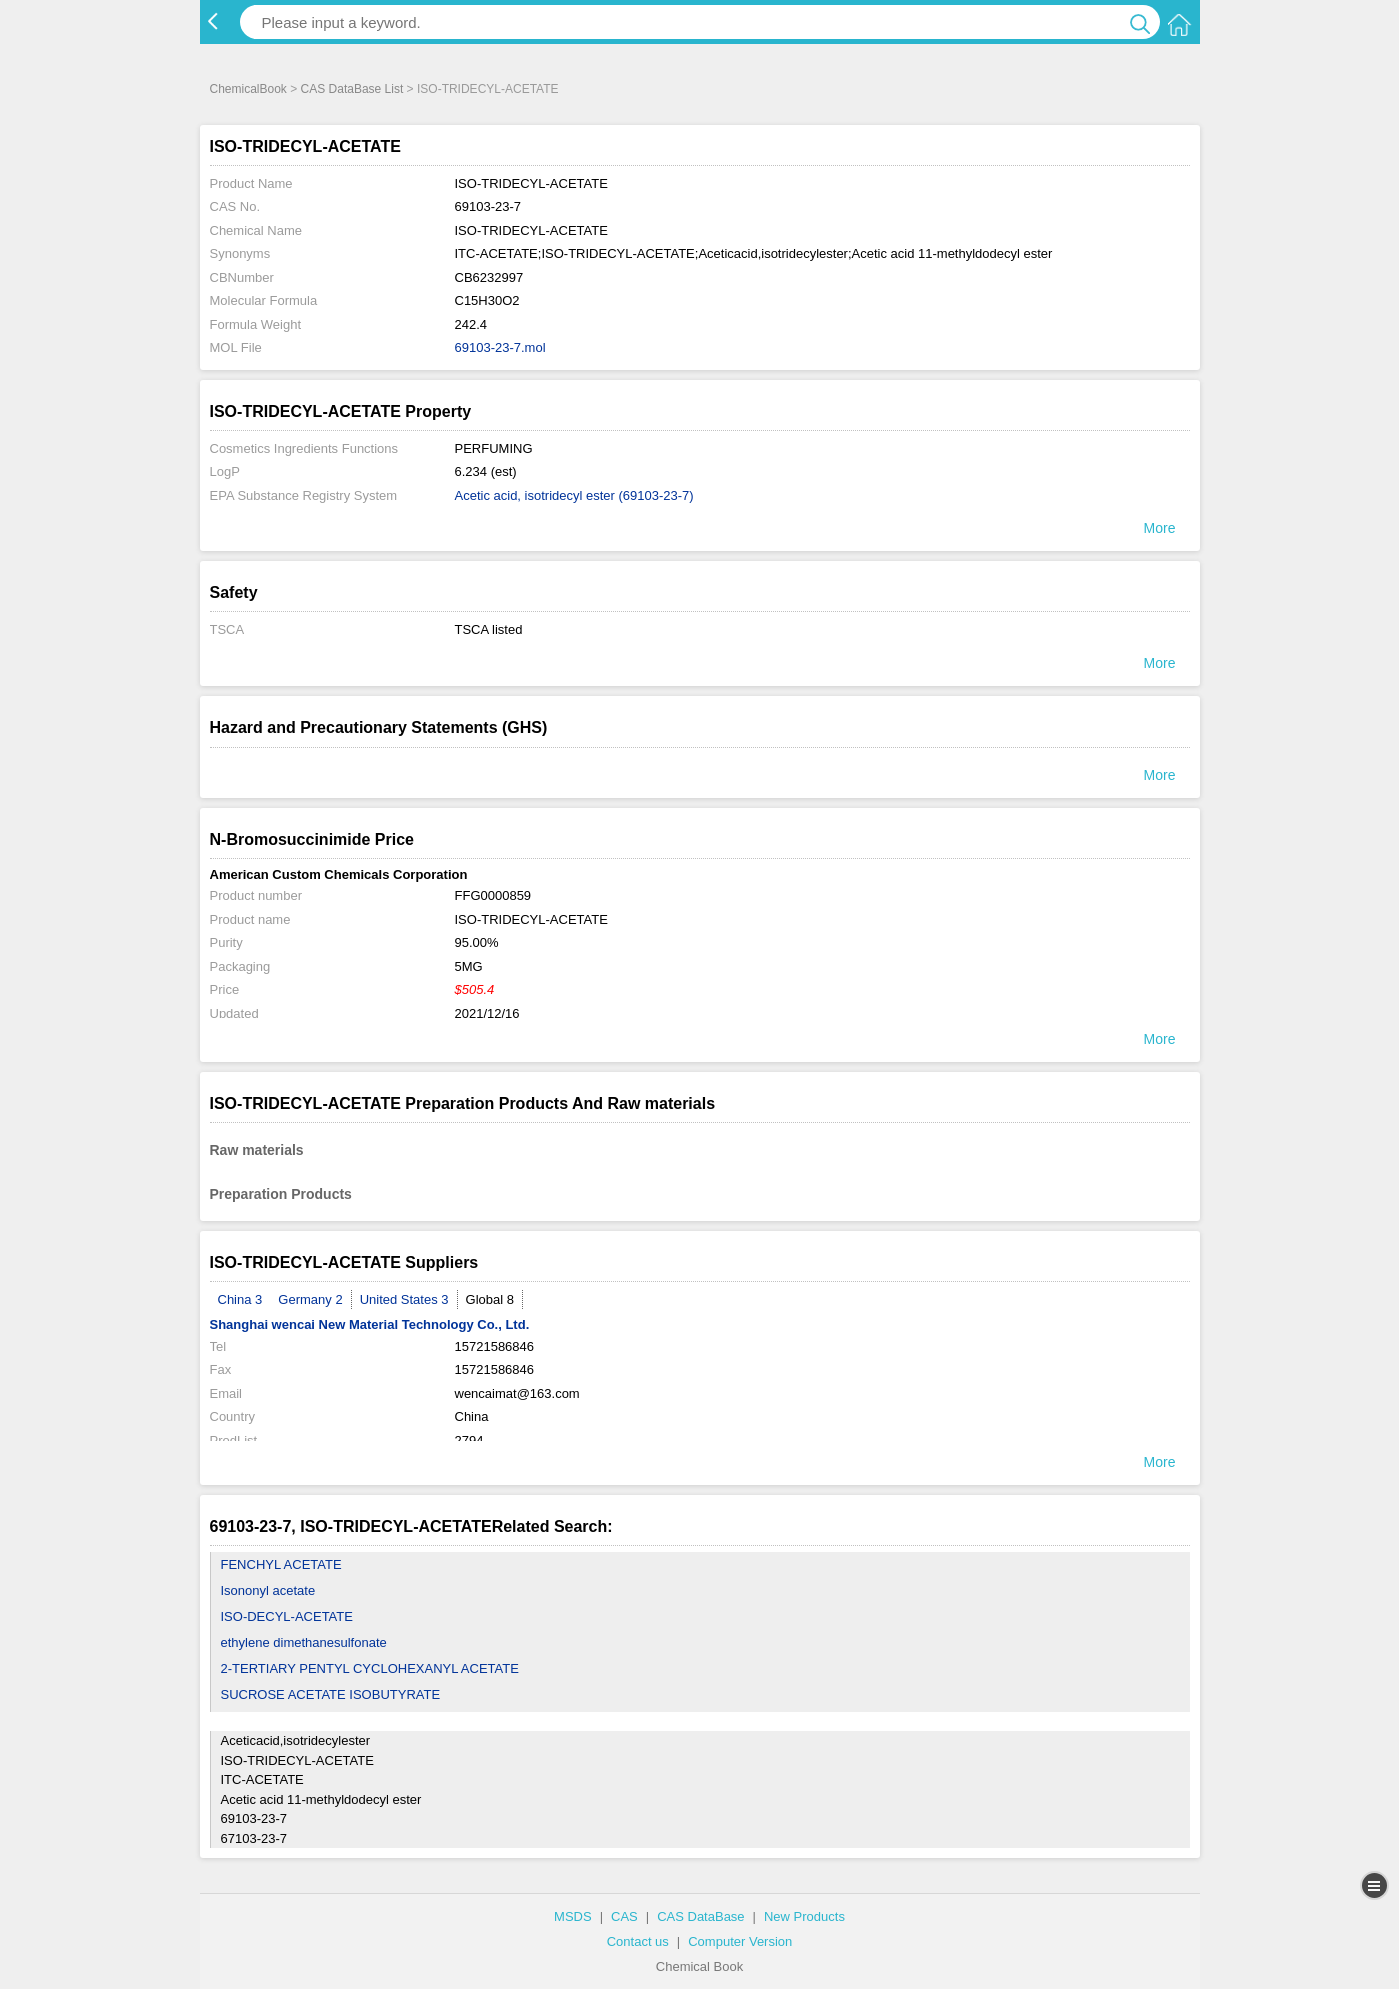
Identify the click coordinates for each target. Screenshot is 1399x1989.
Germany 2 (310, 1299)
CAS (624, 1916)
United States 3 (404, 1299)
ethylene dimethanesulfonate (304, 1642)
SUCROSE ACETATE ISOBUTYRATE (331, 1694)
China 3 (240, 1299)
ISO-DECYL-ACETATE (287, 1616)
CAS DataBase (700, 1916)
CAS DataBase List (352, 89)
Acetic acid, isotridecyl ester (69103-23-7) (574, 495)
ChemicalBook (248, 89)
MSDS (573, 1916)
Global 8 (490, 1299)
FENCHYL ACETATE (281, 1564)
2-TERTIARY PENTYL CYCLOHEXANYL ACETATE (370, 1668)
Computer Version (740, 1941)
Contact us (638, 1941)
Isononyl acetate (268, 1590)
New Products (804, 1916)
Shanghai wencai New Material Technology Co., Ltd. (370, 1324)
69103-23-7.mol (500, 347)
